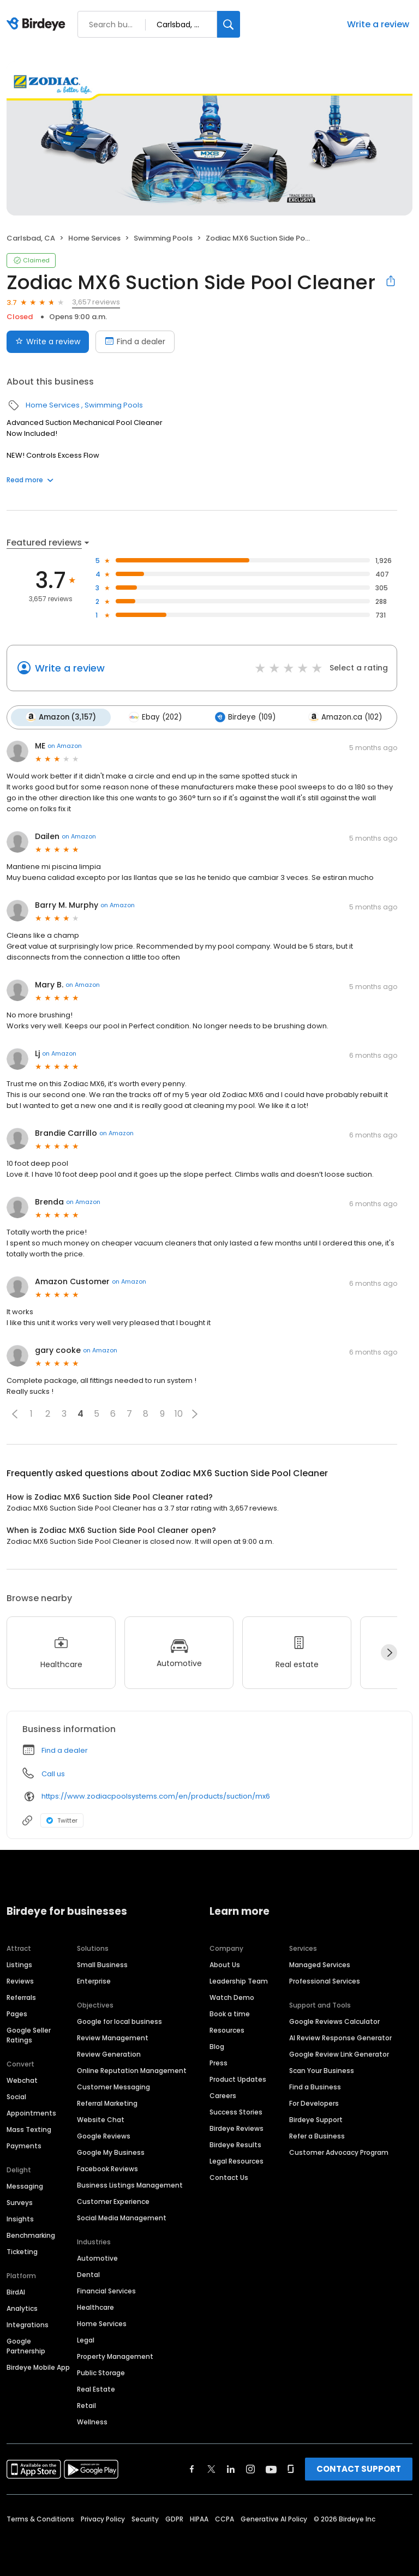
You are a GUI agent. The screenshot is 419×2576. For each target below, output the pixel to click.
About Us (225, 1964)
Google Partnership (26, 2345)
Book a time (230, 2013)
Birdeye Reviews (237, 2127)
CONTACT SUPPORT (358, 2468)
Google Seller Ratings (29, 2034)
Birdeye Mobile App (38, 2366)
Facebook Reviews (107, 2168)
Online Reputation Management (132, 2070)
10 (179, 1413)
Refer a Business (317, 2135)
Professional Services (324, 1980)
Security (145, 2518)
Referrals (21, 1997)
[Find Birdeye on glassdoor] (291, 2468)
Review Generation (109, 2053)
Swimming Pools (163, 238)
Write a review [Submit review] (47, 341)
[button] (14, 1413)
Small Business (102, 1964)
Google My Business (111, 2151)
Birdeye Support (316, 2119)
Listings (19, 1964)
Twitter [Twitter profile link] (61, 1819)
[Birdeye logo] (38, 24)
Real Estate (96, 2388)
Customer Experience (113, 2201)
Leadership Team (239, 1980)
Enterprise (94, 1980)
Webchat (22, 2079)
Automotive (97, 2257)
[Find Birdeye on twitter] (211, 2468)
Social (16, 2096)
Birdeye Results (235, 2144)
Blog (217, 2046)
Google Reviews (103, 2135)
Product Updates (238, 2078)
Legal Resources (237, 2160)
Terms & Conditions (40, 2518)
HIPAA (199, 2518)
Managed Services (319, 1964)
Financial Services (106, 2290)
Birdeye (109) (242, 716)
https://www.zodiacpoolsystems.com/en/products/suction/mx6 (155, 1795)
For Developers (314, 2102)
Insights (20, 2218)
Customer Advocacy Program (338, 2151)
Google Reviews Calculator (334, 2021)
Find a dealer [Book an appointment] (135, 341)
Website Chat (100, 2119)
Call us (53, 1773)
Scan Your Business (321, 2070)
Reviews (20, 1980)
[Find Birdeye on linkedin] (230, 2468)
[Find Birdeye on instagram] (250, 2468)
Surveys (20, 2202)
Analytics (22, 2308)
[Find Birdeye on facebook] (192, 2468)
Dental (88, 2274)
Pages (17, 2013)
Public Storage (101, 2372)
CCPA (224, 2518)
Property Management (115, 2356)
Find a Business (315, 2086)
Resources (227, 2029)
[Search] (228, 24)
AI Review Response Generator (340, 2037)
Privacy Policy (103, 2518)
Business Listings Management (130, 2184)
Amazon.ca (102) (341, 716)
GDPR (174, 2518)
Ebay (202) (153, 716)
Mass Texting (29, 2129)
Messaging (25, 2185)
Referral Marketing (107, 2102)
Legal (85, 2339)
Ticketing (22, 2251)
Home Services (94, 238)
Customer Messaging (113, 2086)
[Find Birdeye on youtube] (271, 2468)
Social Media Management (121, 2217)
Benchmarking (31, 2234)
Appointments (31, 2112)
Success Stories (236, 2111)
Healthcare (95, 2306)
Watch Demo (232, 1997)
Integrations (28, 2324)
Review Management (112, 2037)
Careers (223, 2095)
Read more (30, 479)
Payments (24, 2145)
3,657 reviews (96, 302)
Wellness (92, 2421)
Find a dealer (64, 1749)
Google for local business (119, 2021)
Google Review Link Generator (339, 2053)
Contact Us (229, 2177)
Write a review (378, 24)
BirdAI (16, 2291)
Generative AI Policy (274, 2518)
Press (219, 2062)
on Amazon (64, 745)
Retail (86, 2405)
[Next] (389, 1652)
